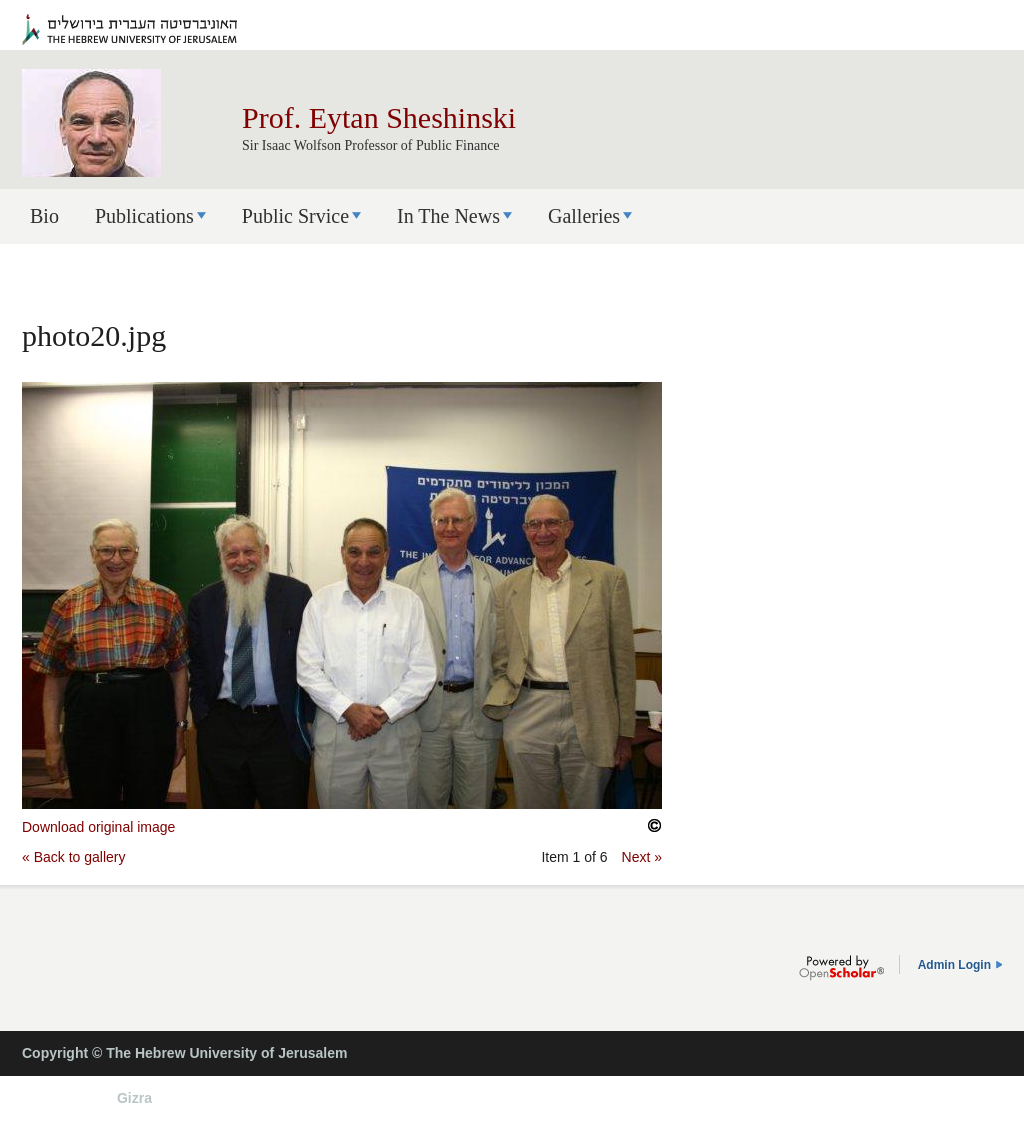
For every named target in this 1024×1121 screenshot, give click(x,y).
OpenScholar (841, 968)
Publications (144, 216)
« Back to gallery (74, 857)
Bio (44, 216)
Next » (642, 857)
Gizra (134, 1098)
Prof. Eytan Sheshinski (379, 117)
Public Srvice (295, 216)
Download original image (98, 827)
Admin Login (954, 965)
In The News (448, 216)
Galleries (584, 216)
